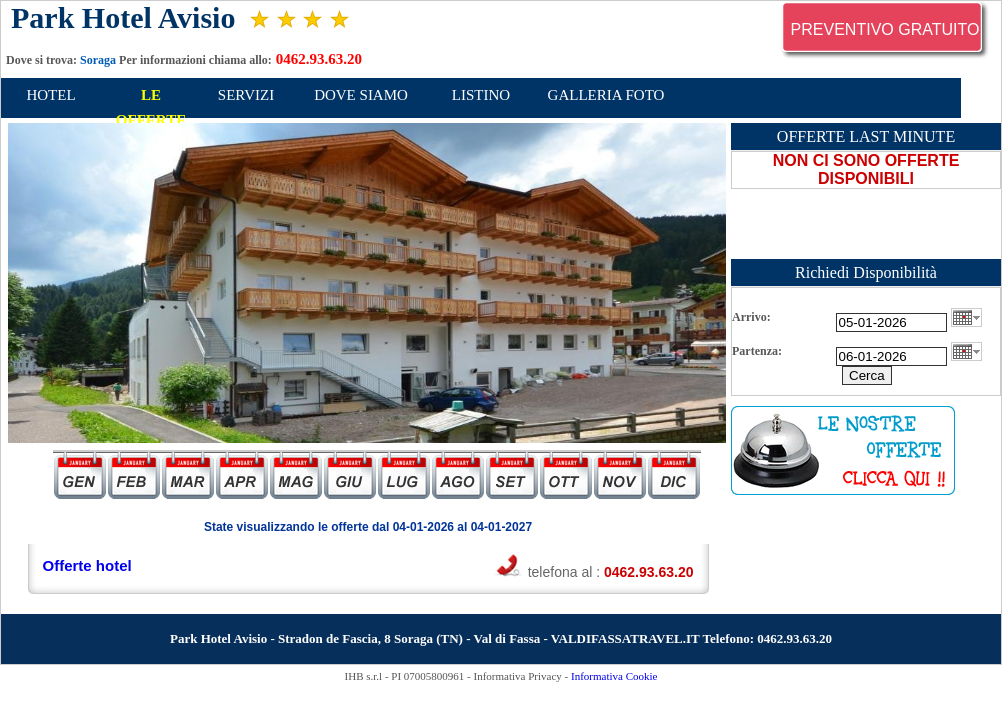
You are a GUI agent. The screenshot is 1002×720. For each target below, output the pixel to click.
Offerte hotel (87, 565)
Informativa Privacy (518, 676)
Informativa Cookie (614, 676)
